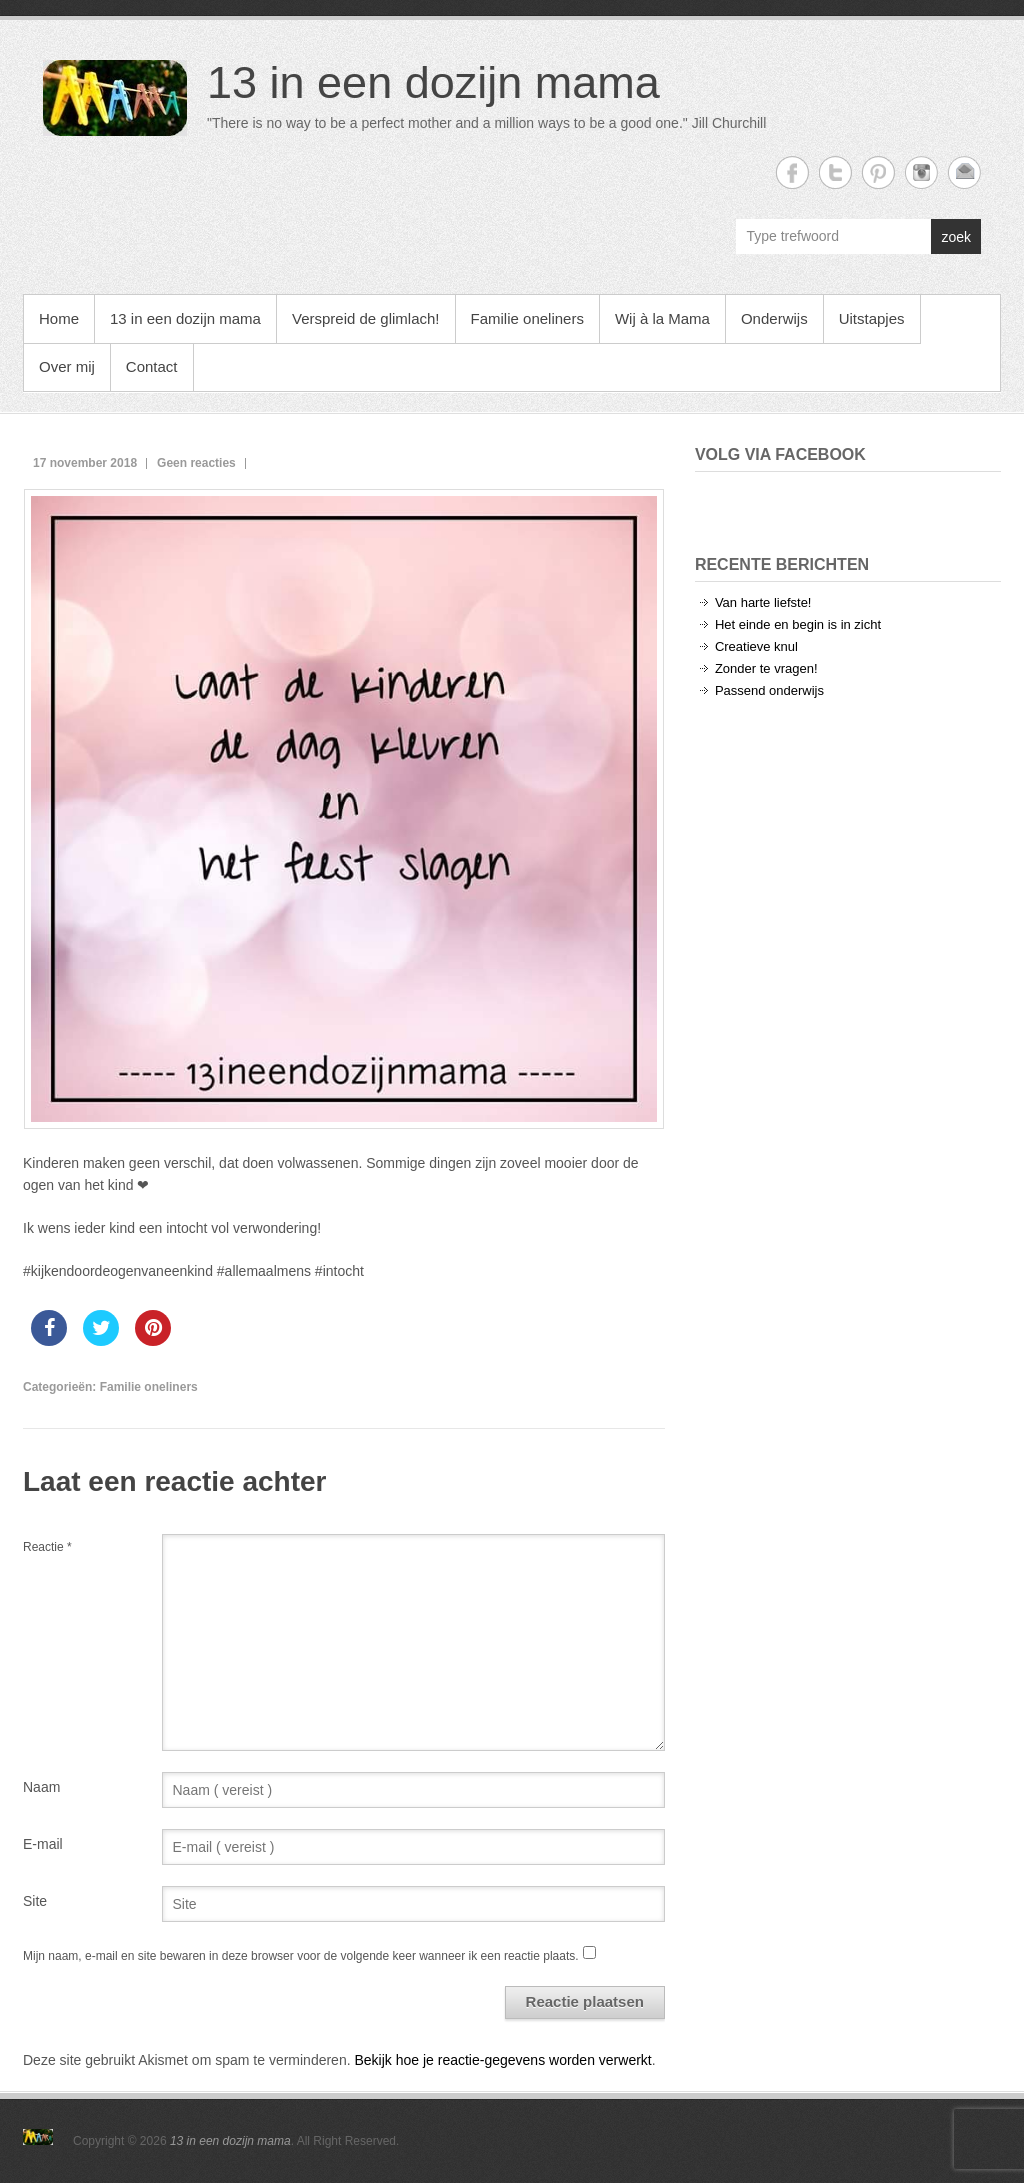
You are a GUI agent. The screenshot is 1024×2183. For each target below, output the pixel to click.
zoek (956, 237)
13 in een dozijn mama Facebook (792, 172)
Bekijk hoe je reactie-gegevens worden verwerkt (502, 2060)
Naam (41, 1787)
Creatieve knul (756, 646)
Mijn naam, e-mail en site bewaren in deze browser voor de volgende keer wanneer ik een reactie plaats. (301, 1956)
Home (59, 318)
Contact (152, 366)
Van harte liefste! (763, 602)
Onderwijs (774, 318)
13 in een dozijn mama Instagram (921, 172)
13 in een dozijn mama (433, 82)
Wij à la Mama (662, 318)
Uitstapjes (872, 318)
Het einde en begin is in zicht (798, 624)
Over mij (67, 366)
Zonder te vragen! (766, 668)
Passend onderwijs (769, 690)
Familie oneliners (527, 318)
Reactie (47, 1547)
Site (35, 1901)
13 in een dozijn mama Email (964, 172)
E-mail (43, 1844)
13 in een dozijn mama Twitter (835, 172)
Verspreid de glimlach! (366, 318)
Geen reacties (196, 463)
